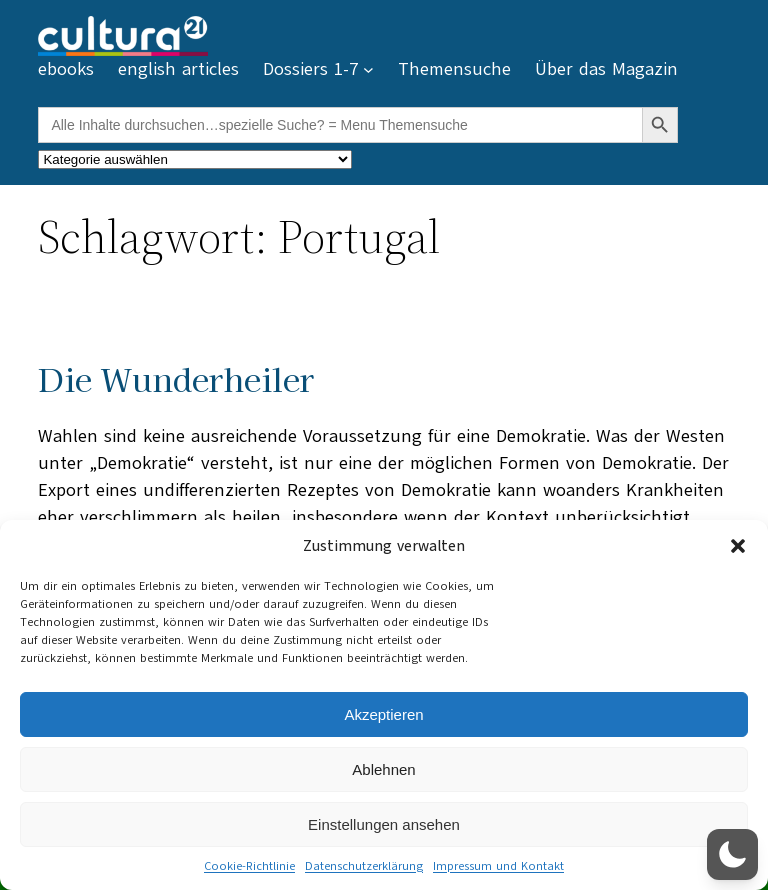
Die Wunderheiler (176, 378)
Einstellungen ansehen (384, 824)
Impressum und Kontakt (498, 866)
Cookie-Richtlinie (249, 866)
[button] (738, 546)
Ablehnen (383, 769)
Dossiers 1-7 (310, 69)
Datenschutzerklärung (364, 866)
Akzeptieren (383, 714)
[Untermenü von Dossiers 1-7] (368, 69)
